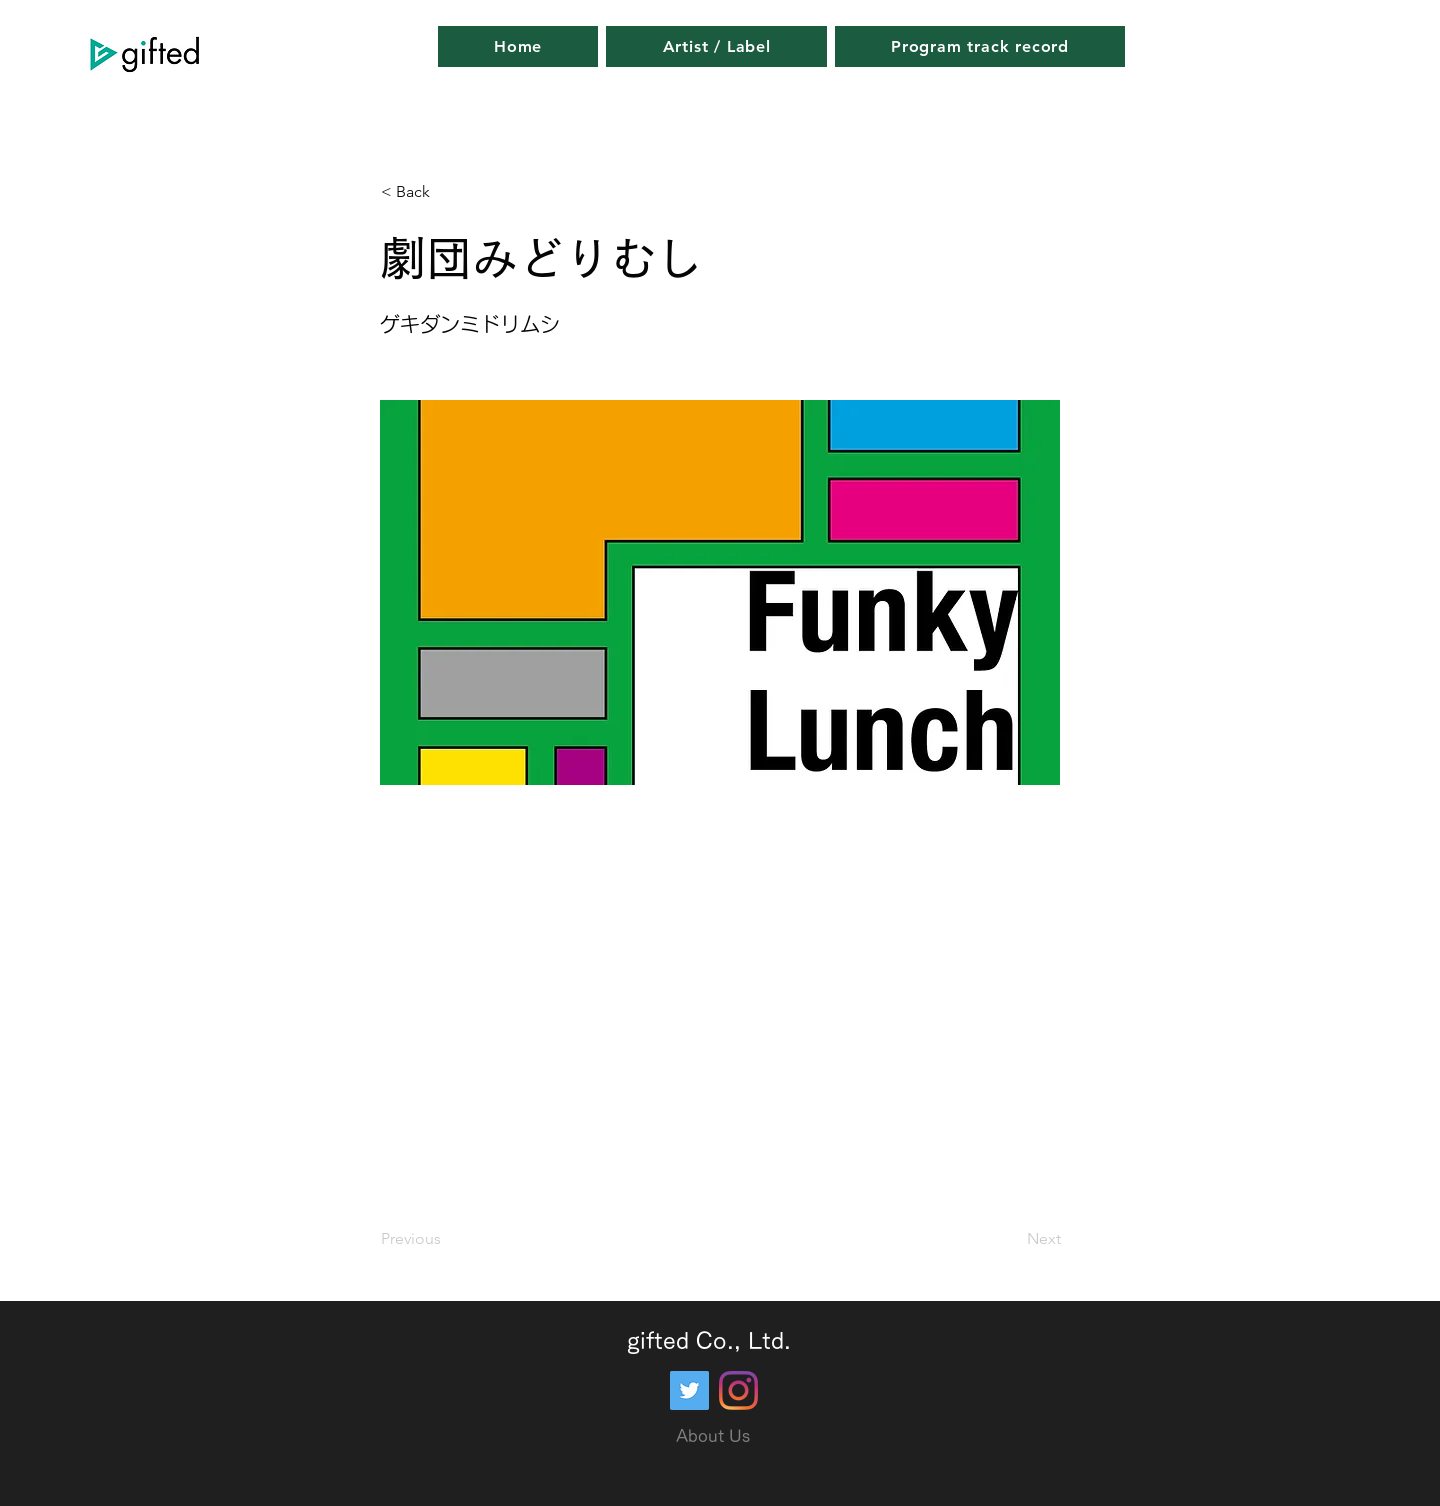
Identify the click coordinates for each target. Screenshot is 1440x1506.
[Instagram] (738, 1390)
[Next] (1011, 1239)
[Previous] (447, 1239)
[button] (447, 192)
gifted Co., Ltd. (709, 1341)
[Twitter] (689, 1390)
